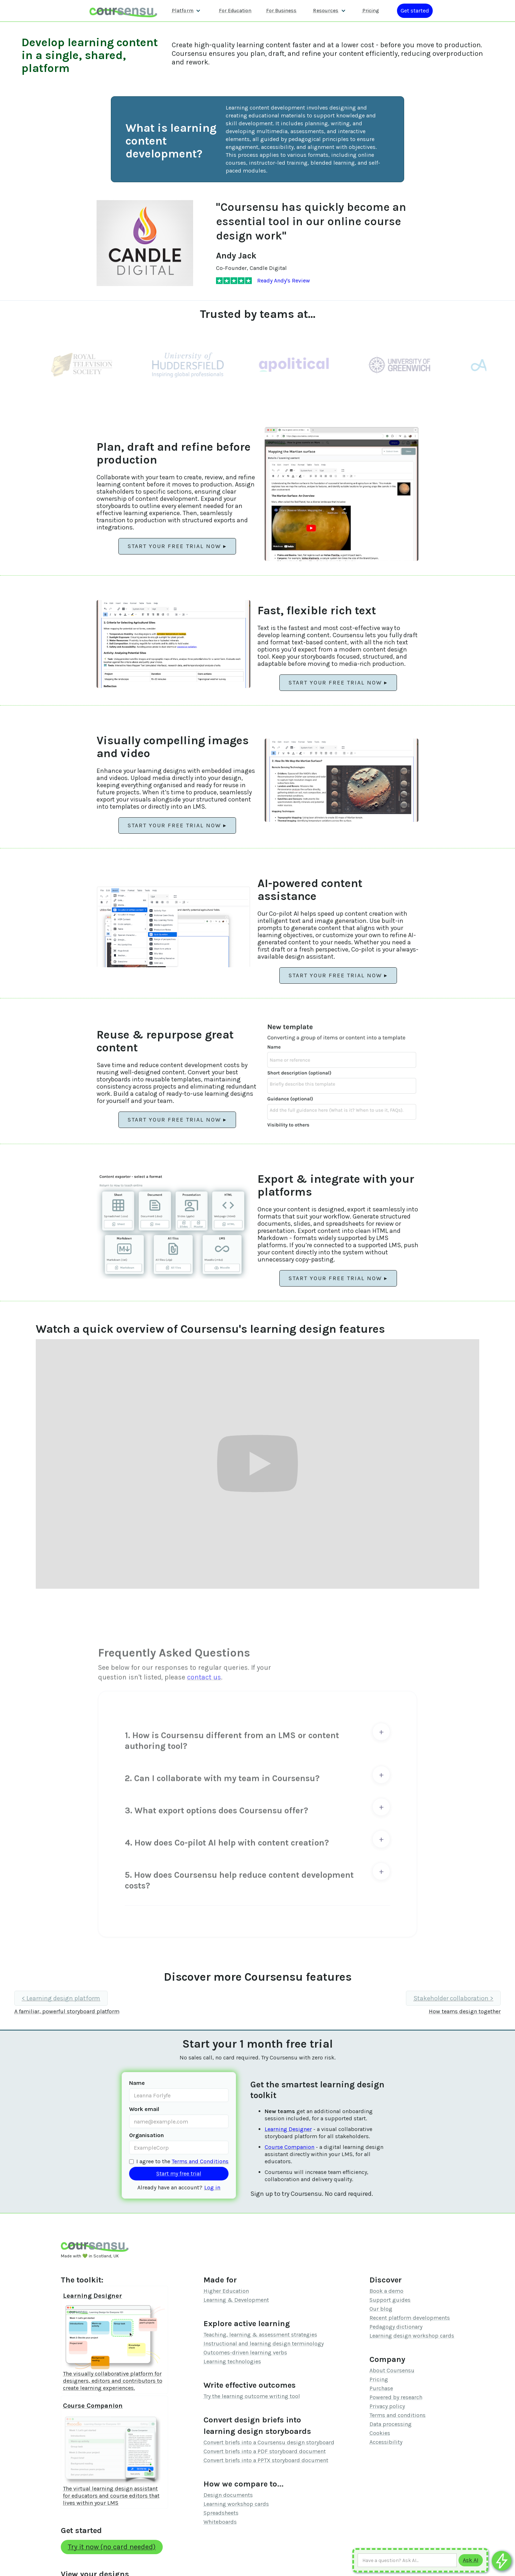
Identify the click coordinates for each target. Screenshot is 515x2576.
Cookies (379, 2433)
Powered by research (395, 2397)
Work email (144, 2109)
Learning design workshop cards (411, 2335)
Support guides (390, 2299)
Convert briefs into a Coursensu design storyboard (268, 2442)
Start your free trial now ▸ (177, 546)
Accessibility (385, 2442)
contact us (204, 1679)
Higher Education (226, 2290)
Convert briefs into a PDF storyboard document (264, 2451)
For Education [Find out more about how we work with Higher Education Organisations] (235, 11)
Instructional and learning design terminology (263, 2343)
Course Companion (289, 2147)
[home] (123, 10)
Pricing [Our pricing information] (370, 11)
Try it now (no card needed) (112, 2547)
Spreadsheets (221, 2512)
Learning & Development (236, 2299)
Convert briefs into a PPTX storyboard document (265, 2460)
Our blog (380, 2308)
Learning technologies (232, 2361)
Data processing (390, 2424)
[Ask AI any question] (407, 2560)
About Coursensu (392, 2370)
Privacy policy (387, 2406)
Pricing (378, 2379)
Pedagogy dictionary (395, 2326)
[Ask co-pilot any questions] (501, 2561)
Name (137, 2082)
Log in (212, 2187)
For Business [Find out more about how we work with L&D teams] (281, 11)
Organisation (146, 2135)
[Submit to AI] (470, 2560)
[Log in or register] (415, 11)
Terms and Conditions (200, 2161)
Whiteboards (220, 2521)
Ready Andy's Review (283, 280)
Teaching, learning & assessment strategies (260, 2334)
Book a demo (386, 2290)
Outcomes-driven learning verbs (245, 2352)
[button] (186, 10)
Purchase (381, 2388)
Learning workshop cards (236, 2503)
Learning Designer (288, 2129)
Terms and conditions (397, 2415)
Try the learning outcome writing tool (251, 2396)
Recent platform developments (409, 2317)
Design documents (228, 2495)
